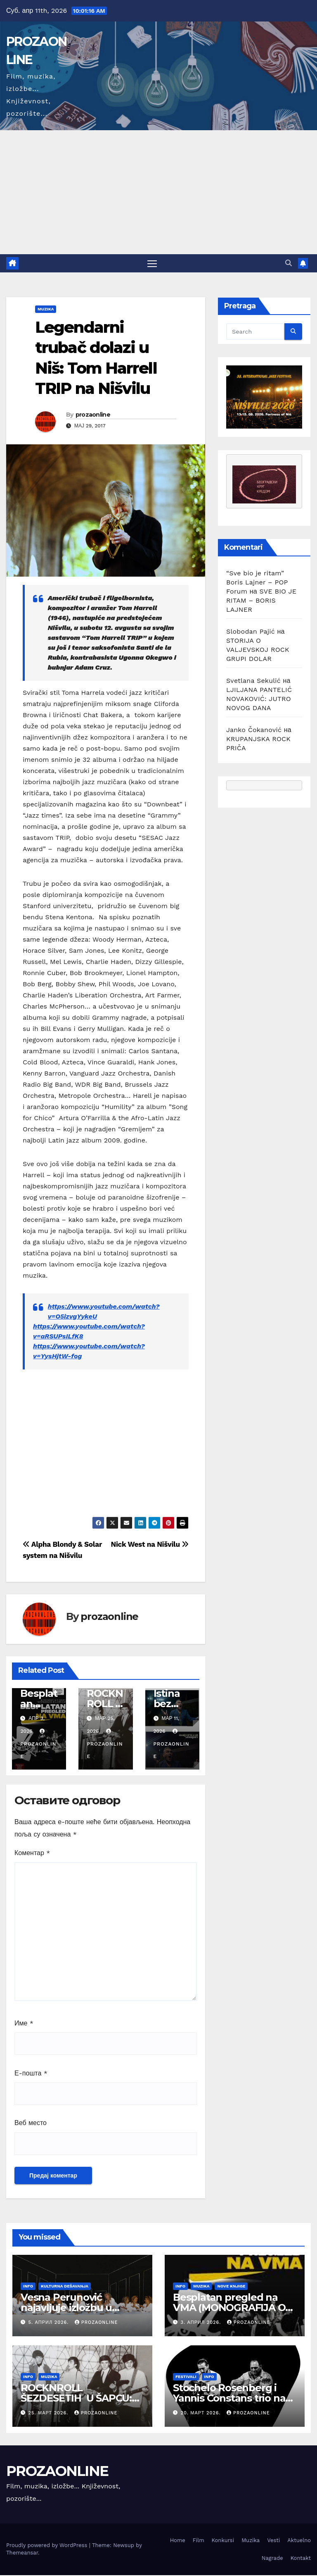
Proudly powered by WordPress (47, 2546)
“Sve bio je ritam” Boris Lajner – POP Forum (257, 583)
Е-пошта (30, 2074)
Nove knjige (231, 2287)
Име (23, 2024)
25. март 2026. (49, 2413)
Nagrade (272, 2559)
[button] (288, 263)
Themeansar (22, 2553)
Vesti (273, 2541)
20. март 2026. (201, 2413)
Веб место (30, 2124)
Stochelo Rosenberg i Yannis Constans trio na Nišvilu (229, 2399)
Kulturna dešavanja (64, 2287)
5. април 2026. (49, 2323)
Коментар (32, 1853)
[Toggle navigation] (152, 264)
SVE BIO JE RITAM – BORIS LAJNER (261, 601)
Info (28, 2287)
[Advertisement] (158, 192)
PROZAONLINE (57, 2472)
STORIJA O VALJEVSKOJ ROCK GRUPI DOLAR (257, 650)
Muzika (46, 310)
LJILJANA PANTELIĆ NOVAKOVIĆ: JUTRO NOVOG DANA (259, 700)
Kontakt (301, 2559)
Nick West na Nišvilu (150, 1545)
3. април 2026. (202, 2323)
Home (177, 2541)
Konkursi (223, 2541)
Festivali (185, 2377)
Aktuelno (299, 2541)
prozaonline (93, 415)
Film (198, 2541)
